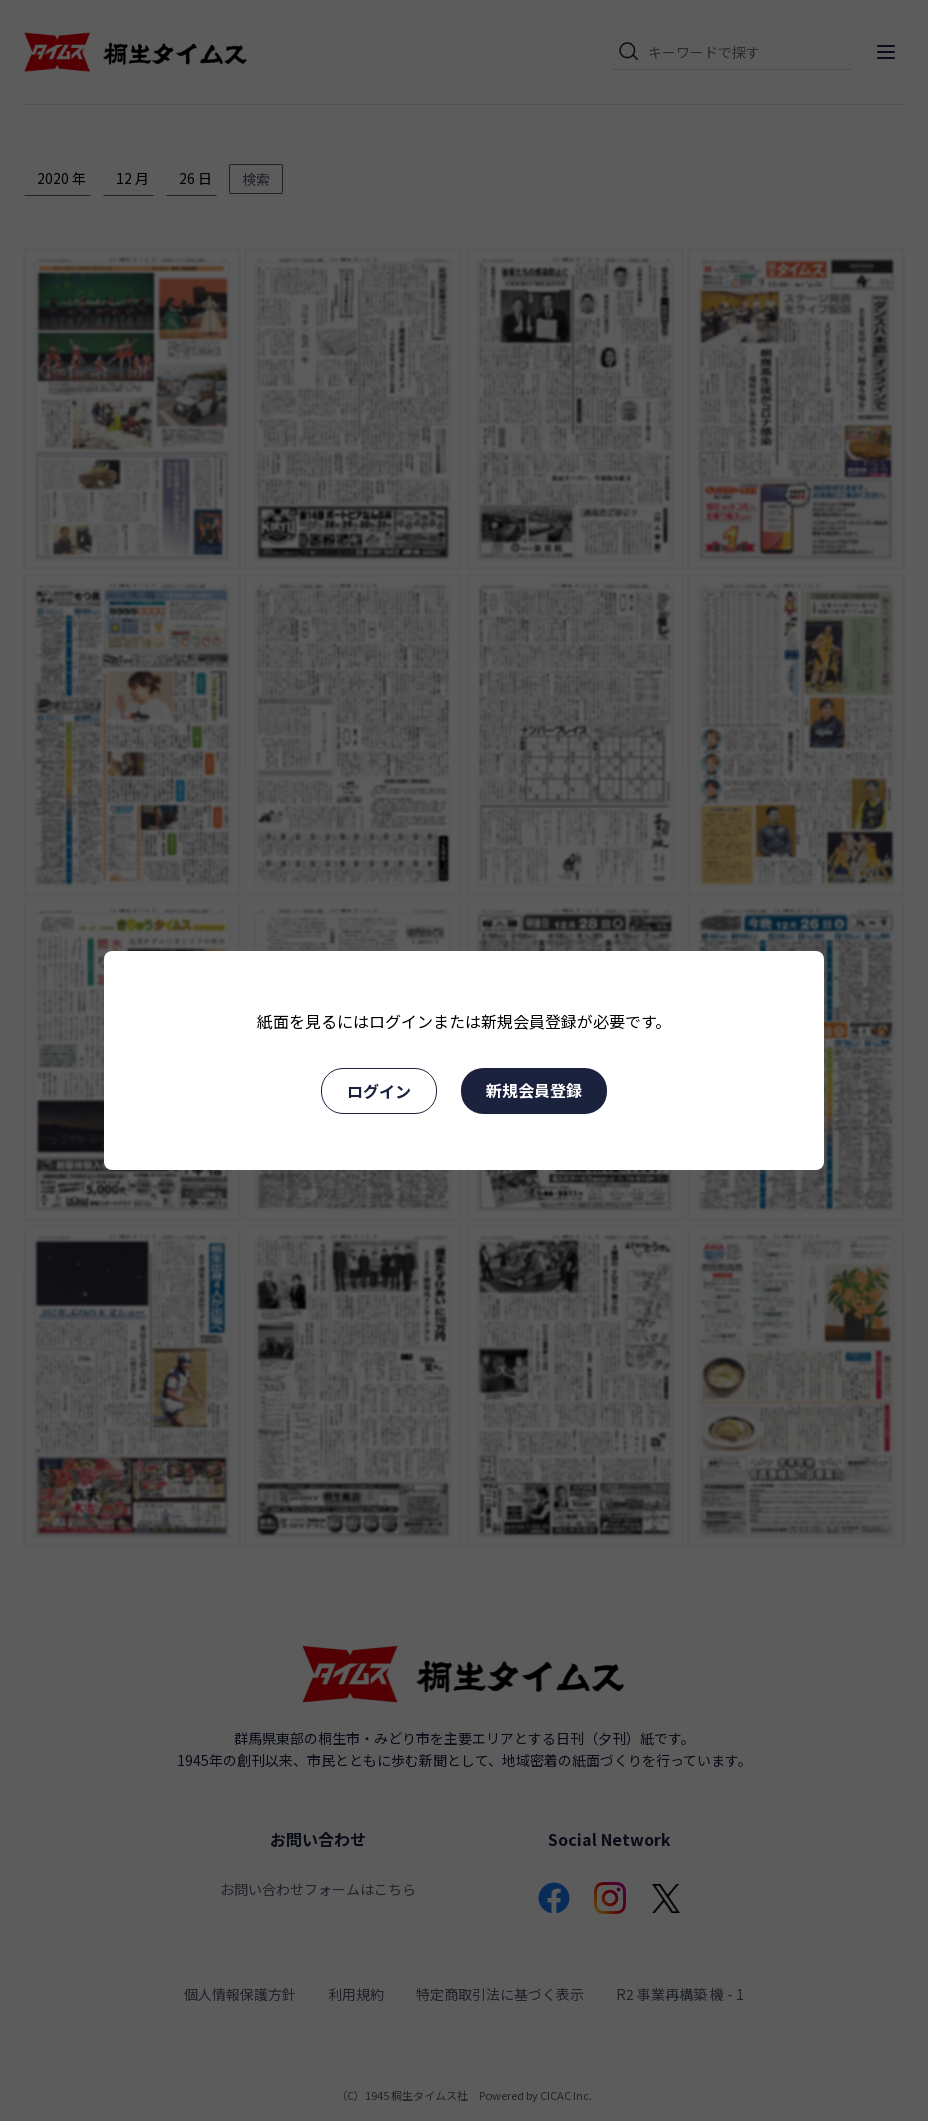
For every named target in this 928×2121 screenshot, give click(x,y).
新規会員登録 (534, 1090)
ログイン (379, 1091)
